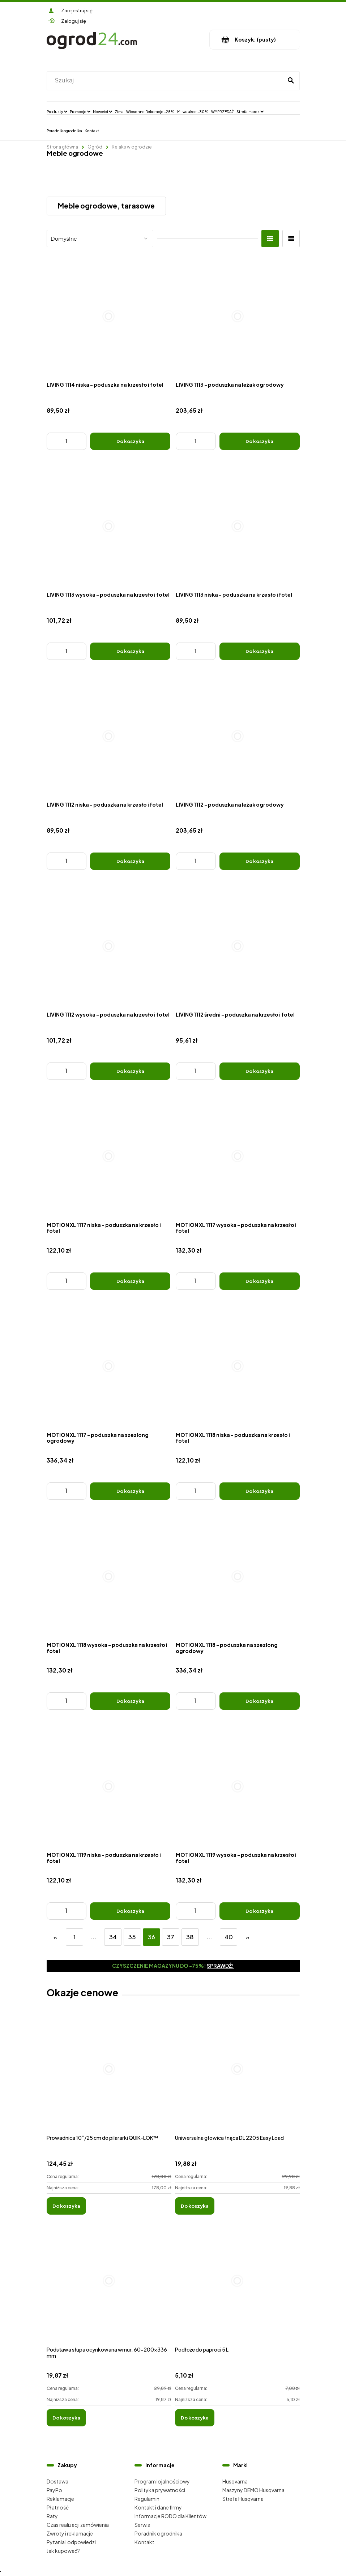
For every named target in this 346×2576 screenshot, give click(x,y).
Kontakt (144, 2542)
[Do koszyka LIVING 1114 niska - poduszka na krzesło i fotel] (130, 441)
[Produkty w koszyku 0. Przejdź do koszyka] (255, 39)
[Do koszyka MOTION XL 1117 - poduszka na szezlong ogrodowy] (130, 1491)
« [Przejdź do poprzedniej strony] (55, 1937)
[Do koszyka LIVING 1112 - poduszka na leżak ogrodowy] (259, 861)
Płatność (58, 2507)
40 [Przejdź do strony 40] (229, 1937)
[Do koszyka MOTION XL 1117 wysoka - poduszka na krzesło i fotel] (259, 1281)
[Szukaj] (291, 80)
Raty (52, 2516)
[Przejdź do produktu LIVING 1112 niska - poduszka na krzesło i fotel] (109, 736)
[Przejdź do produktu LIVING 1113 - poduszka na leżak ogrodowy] (238, 316)
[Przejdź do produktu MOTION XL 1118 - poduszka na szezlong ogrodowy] (238, 1576)
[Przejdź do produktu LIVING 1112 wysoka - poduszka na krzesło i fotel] (109, 946)
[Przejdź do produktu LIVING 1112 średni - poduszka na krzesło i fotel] (238, 946)
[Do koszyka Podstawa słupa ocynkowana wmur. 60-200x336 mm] (66, 2417)
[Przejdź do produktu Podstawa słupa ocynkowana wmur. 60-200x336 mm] (109, 2288)
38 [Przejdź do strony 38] (190, 1937)
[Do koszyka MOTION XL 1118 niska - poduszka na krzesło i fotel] (259, 1491)
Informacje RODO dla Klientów (170, 2516)
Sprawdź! (220, 1965)
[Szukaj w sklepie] (166, 80)
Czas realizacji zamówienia (78, 2524)
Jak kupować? (63, 2550)
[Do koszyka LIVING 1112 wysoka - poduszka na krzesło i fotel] (130, 1071)
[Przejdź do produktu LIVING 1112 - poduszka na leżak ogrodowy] (238, 736)
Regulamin (146, 2498)
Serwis (142, 2524)
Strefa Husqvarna (243, 2498)
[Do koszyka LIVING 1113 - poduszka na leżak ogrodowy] (259, 441)
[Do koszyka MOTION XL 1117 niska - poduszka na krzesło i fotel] (130, 1281)
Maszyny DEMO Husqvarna (253, 2490)
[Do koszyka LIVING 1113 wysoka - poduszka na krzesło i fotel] (130, 651)
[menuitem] (57, 111)
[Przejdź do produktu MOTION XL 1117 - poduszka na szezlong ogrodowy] (109, 1366)
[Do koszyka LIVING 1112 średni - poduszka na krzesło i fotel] (259, 1071)
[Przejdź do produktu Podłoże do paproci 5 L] (237, 2288)
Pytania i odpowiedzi (71, 2542)
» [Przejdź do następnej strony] (247, 1937)
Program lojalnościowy (162, 2481)
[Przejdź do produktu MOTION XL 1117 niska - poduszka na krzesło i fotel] (109, 1156)
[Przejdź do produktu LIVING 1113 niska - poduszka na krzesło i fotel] (238, 526)
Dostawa (57, 2481)
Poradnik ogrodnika (158, 2533)
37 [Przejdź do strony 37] (170, 1937)
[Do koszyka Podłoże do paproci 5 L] (194, 2417)
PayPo (54, 2490)
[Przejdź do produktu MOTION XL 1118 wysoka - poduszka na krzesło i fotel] (109, 1576)
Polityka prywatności (159, 2490)
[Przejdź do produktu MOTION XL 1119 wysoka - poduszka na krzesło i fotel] (238, 1786)
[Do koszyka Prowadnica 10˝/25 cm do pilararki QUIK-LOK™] (66, 2206)
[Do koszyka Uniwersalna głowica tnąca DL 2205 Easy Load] (194, 2206)
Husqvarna (235, 2481)
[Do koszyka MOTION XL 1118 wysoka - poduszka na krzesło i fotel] (130, 1701)
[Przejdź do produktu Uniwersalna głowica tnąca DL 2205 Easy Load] (237, 2076)
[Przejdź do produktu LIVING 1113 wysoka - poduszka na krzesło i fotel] (109, 526)
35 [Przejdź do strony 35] (132, 1937)
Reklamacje (60, 2498)
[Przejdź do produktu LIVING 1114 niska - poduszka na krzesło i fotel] (109, 316)
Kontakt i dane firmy (158, 2507)
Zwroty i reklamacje (70, 2533)
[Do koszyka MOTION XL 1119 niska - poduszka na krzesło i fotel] (130, 1911)
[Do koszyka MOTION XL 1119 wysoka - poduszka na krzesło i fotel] (259, 1911)
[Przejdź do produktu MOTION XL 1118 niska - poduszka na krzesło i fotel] (238, 1366)
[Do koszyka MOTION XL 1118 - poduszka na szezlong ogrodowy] (259, 1701)
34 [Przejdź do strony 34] (113, 1937)
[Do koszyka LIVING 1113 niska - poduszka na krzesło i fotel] (259, 651)
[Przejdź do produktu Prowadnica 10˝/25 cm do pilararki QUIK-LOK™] (109, 2076)
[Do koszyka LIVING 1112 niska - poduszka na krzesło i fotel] (130, 861)
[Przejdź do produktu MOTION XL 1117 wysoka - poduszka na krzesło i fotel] (238, 1156)
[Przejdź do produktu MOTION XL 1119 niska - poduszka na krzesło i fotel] (109, 1786)
